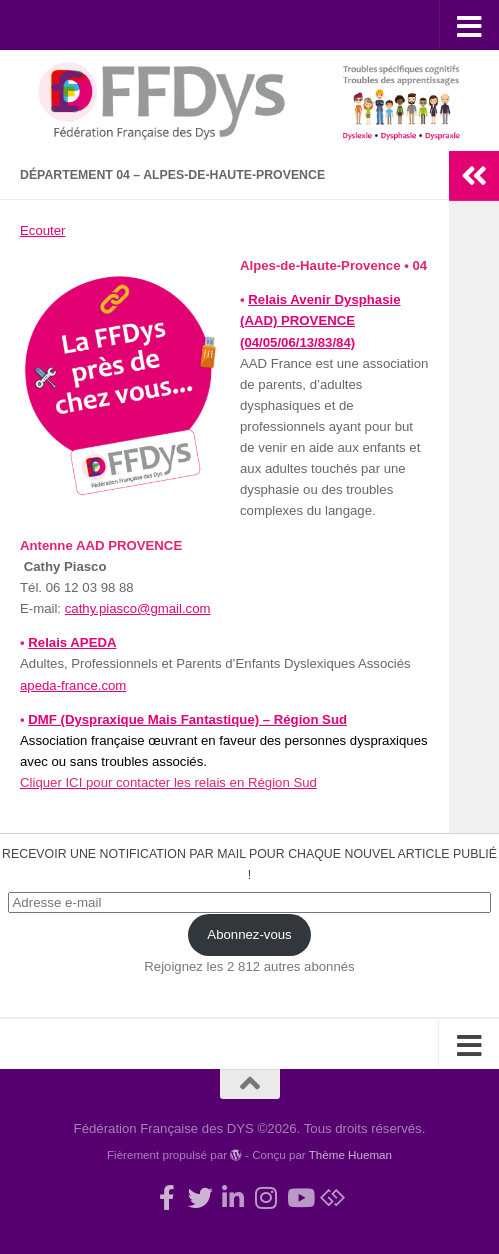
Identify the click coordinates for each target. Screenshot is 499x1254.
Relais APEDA (72, 642)
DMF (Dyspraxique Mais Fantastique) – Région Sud (187, 719)
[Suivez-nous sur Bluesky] (332, 1197)
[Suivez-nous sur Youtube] (299, 1197)
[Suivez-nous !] (200, 1197)
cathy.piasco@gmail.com (138, 608)
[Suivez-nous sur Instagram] (266, 1197)
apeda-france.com (73, 685)
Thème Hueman (350, 1154)
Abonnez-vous (249, 934)
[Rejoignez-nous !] (167, 1197)
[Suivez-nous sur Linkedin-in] (233, 1197)
